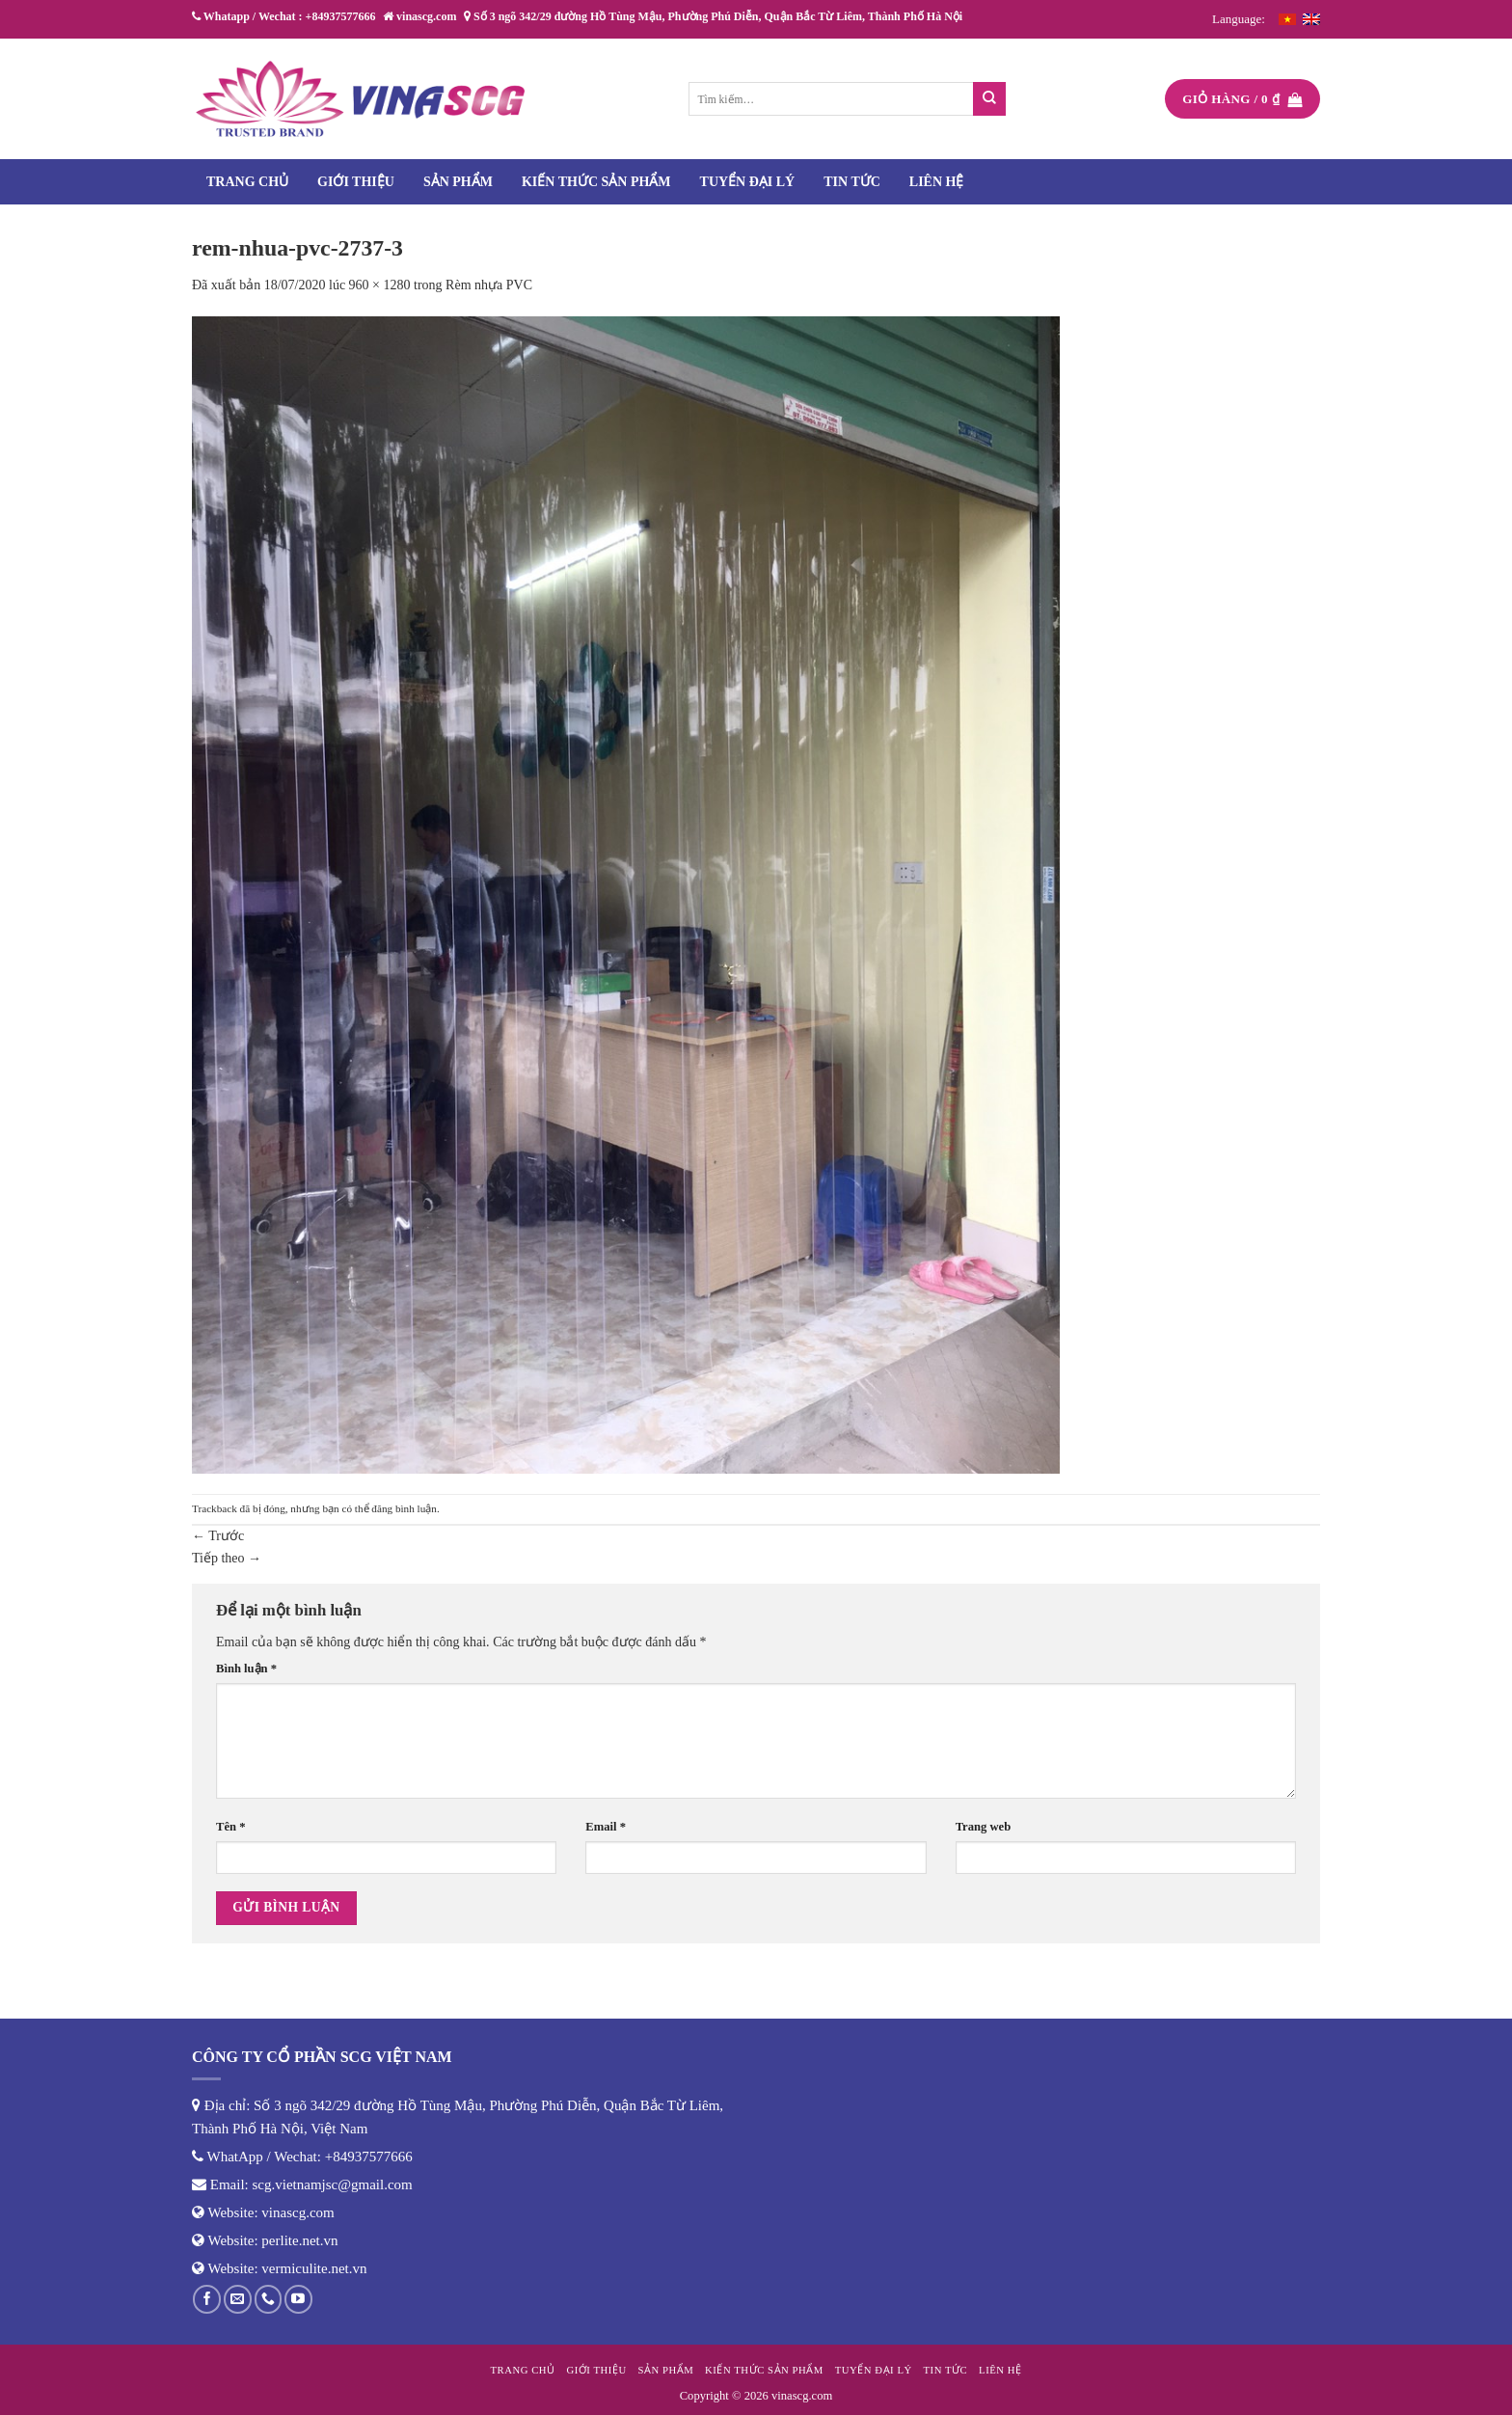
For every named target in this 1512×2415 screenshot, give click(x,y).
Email (605, 1826)
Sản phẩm (458, 182)
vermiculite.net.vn (313, 2268)
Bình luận (246, 1668)
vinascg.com (297, 2212)
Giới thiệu (355, 182)
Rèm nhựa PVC (489, 285)
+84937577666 (369, 2156)
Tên (230, 1826)
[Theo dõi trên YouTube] (298, 2299)
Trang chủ (247, 182)
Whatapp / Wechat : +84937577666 (283, 16)
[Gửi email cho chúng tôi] (238, 2299)
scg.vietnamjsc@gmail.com (333, 2184)
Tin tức (852, 182)
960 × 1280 (380, 285)
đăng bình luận (404, 1508)
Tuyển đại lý (748, 182)
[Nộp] (990, 99)
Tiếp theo (226, 1558)
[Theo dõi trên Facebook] (207, 2299)
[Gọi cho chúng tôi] (269, 2299)
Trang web (984, 1826)
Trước (218, 1536)
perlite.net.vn (299, 2240)
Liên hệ (936, 182)
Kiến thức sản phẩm (596, 182)
